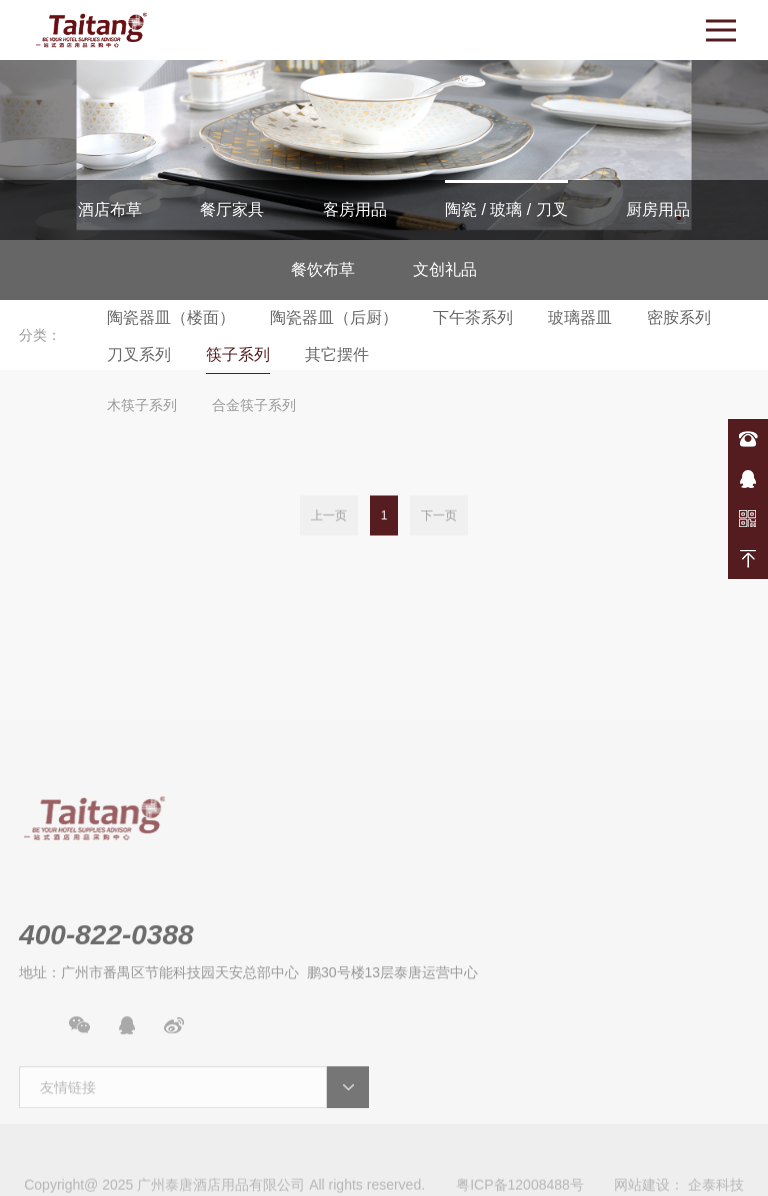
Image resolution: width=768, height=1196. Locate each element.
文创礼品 (445, 269)
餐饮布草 (323, 269)
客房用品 (355, 209)
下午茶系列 (473, 317)
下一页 (439, 516)
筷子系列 (238, 354)
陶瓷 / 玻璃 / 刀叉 (506, 209)
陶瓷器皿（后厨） (334, 317)
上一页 (329, 516)
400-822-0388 (748, 439)
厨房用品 (658, 209)
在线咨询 (748, 479)
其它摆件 (337, 354)
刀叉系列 (139, 354)
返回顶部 (748, 559)
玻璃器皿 (580, 317)
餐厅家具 (232, 209)
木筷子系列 (142, 405)
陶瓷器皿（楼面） (171, 317)
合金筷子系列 (254, 405)
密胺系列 (679, 317)
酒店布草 (110, 209)
